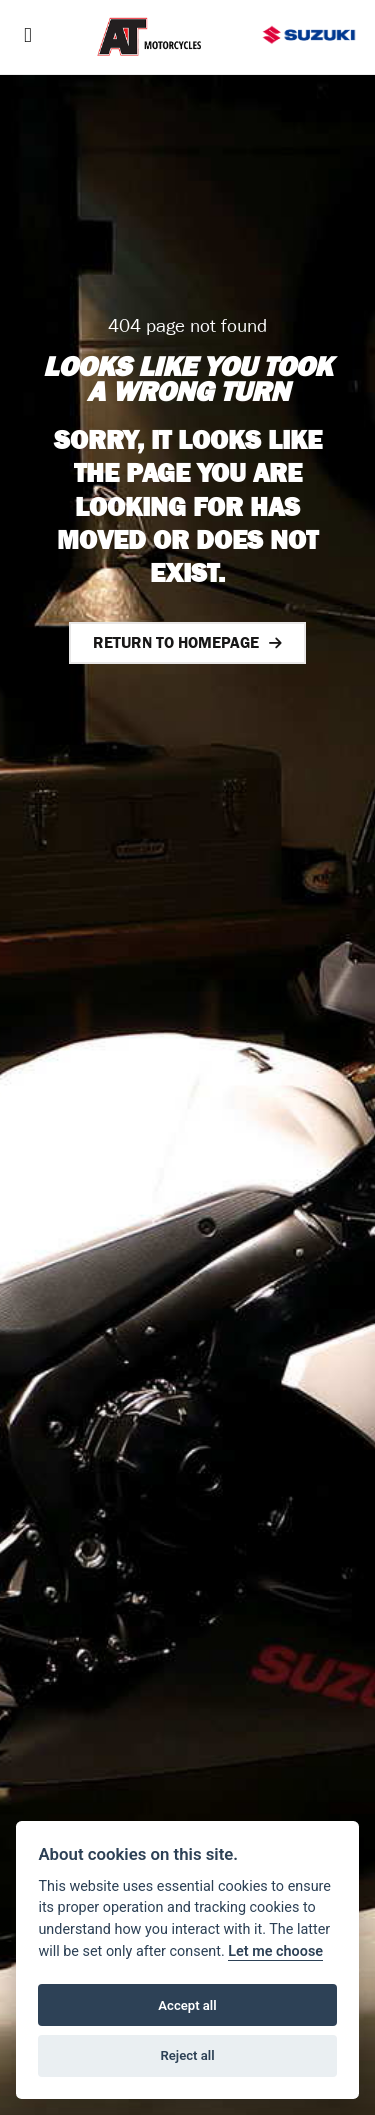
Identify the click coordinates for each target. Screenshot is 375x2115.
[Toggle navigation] (28, 37)
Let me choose (275, 1951)
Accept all (187, 2005)
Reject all (187, 2055)
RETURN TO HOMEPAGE (176, 642)
